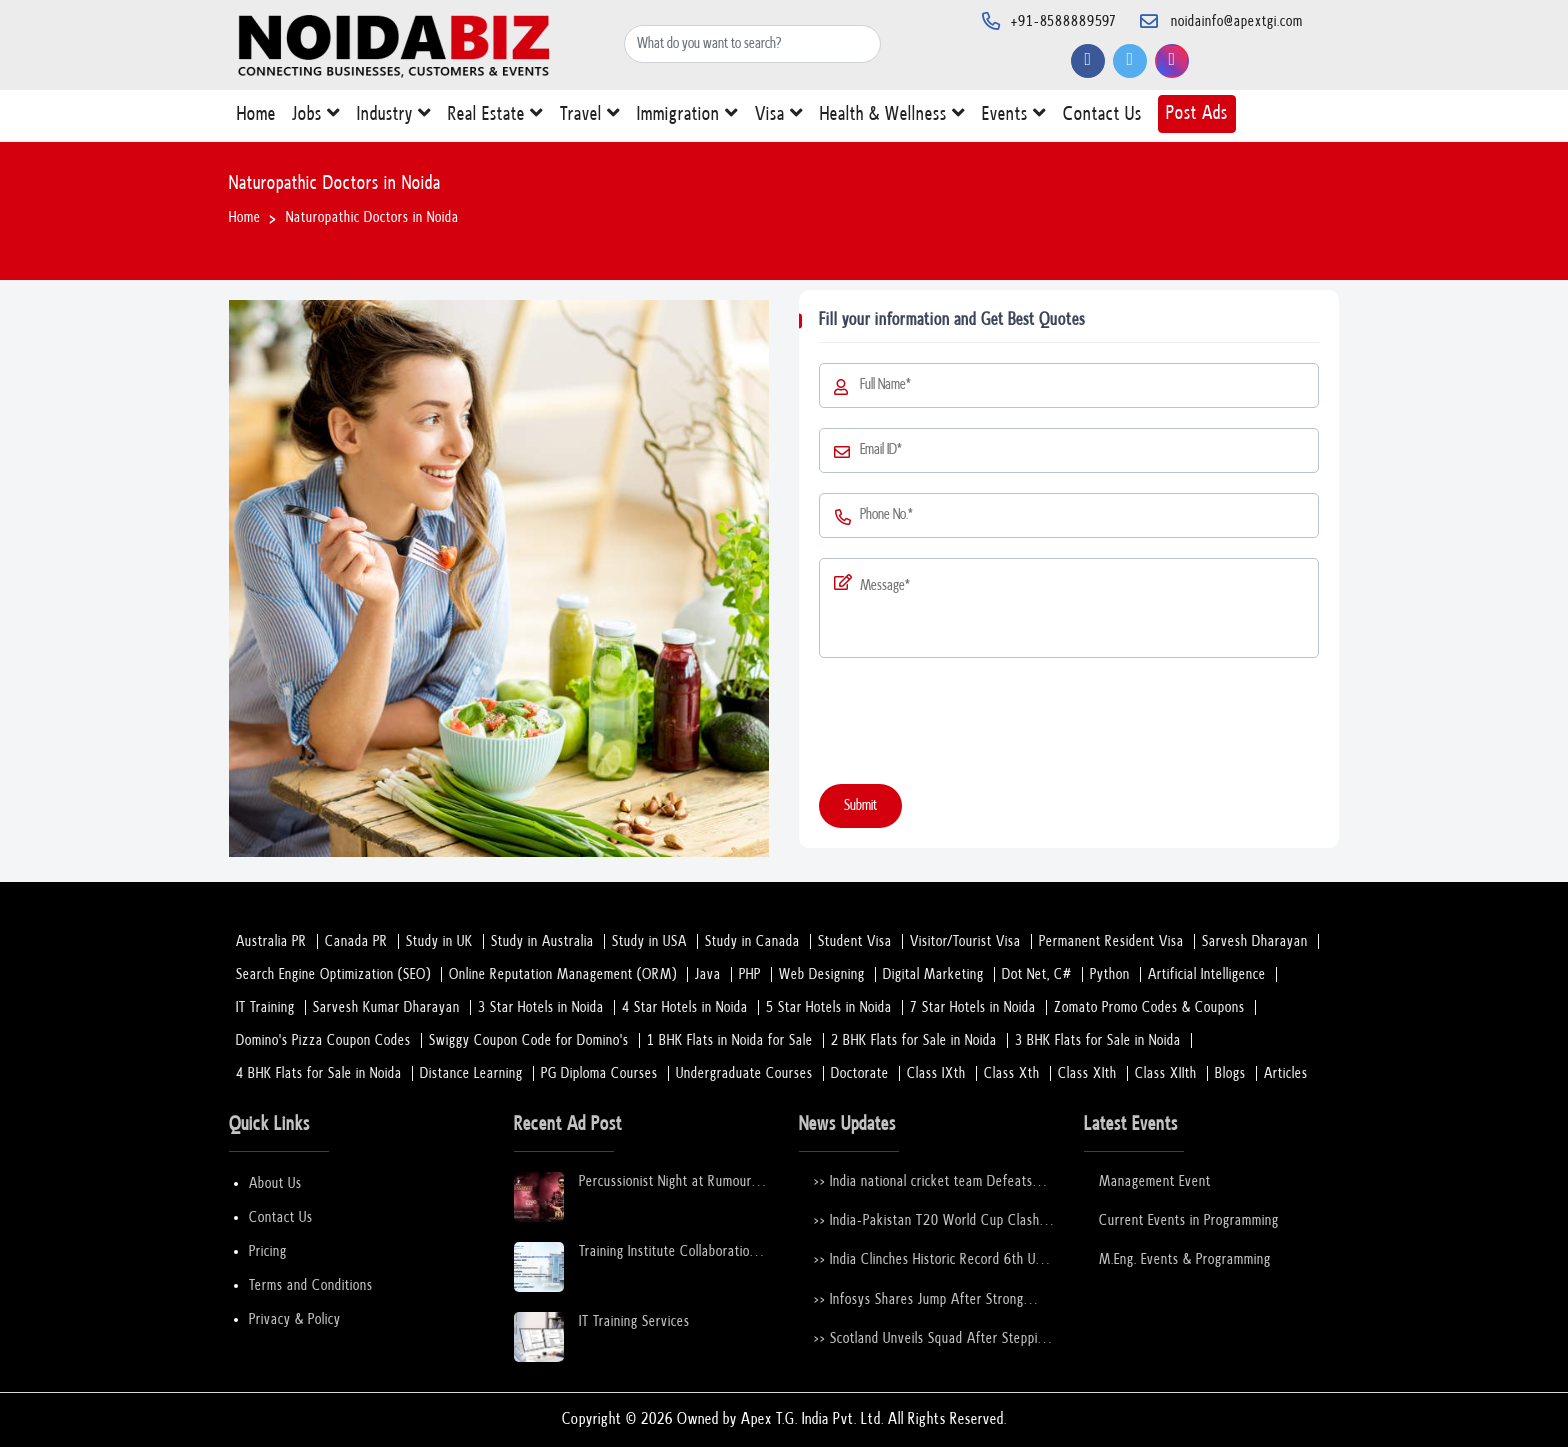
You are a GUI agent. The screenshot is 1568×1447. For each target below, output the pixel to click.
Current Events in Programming (1189, 1220)
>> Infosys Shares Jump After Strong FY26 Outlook (919, 1300)
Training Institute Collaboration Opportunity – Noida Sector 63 (670, 1252)
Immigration (688, 117)
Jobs (316, 117)
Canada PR (356, 941)
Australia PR (271, 941)
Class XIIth (1166, 1073)
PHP (750, 974)
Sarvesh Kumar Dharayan (386, 1007)
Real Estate (496, 117)
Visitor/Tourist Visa (965, 941)
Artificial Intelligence (1207, 974)
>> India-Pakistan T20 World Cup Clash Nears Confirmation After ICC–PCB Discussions (927, 1221)
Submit (860, 805)
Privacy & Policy (295, 1319)
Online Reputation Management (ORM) (563, 974)
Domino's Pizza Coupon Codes (323, 1040)
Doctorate (860, 1073)
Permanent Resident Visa (1111, 941)
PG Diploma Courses (599, 1073)
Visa (779, 117)
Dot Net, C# (1037, 974)
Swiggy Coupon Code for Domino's (529, 1040)
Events (1014, 117)
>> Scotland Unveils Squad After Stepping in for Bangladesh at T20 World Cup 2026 (933, 1339)
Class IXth (936, 1073)
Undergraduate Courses (744, 1073)
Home (256, 118)
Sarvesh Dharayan (1255, 941)
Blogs (1230, 1073)
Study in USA (649, 941)
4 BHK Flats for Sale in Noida (319, 1073)
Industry (394, 117)
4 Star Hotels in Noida (685, 1007)
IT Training (265, 1007)
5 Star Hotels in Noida (829, 1007)
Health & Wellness (893, 117)
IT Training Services (634, 1321)
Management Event (1155, 1181)
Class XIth (1087, 1073)
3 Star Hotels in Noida (541, 1007)
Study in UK (439, 941)
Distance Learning (471, 1073)
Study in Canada (752, 941)
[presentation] (971, 725)
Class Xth (1012, 1073)
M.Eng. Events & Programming (1185, 1259)
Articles (1286, 1073)
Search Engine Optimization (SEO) (333, 974)
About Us (275, 1183)
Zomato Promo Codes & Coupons (1149, 1007)
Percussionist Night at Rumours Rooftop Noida (668, 1182)
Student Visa (855, 941)
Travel (590, 117)
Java (708, 974)
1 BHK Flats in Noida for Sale (730, 1040)
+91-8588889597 (1064, 21)
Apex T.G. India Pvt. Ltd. (812, 1419)
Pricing (268, 1251)
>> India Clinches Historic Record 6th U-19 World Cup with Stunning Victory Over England (928, 1260)
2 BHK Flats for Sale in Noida (914, 1040)
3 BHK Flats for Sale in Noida (1098, 1040)
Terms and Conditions (311, 1285)
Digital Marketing (933, 974)
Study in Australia (542, 941)
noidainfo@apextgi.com (1237, 21)
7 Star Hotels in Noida (973, 1007)
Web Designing (822, 974)
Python (1110, 974)
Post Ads (1197, 113)
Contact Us (1102, 118)
